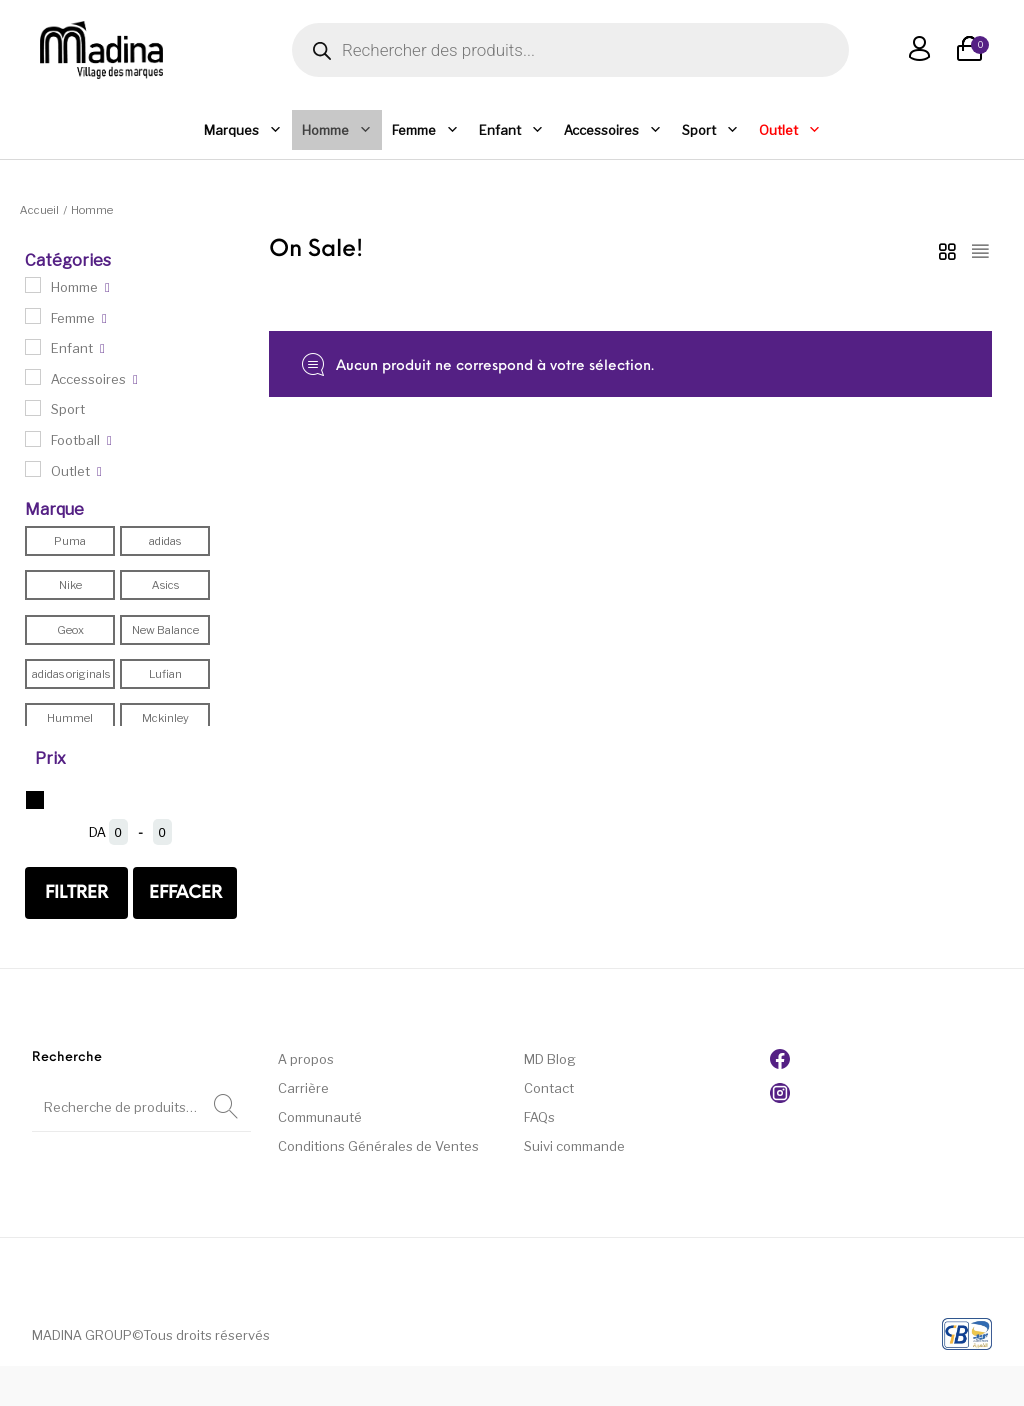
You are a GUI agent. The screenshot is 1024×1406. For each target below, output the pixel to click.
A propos (306, 1059)
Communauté (320, 1117)
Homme (337, 130)
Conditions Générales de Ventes (378, 1146)
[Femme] (33, 316)
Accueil (39, 210)
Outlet (790, 130)
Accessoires (613, 130)
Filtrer (76, 893)
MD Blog (550, 1059)
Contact (549, 1088)
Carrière (303, 1088)
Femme (425, 130)
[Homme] (33, 285)
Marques (243, 130)
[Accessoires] (33, 377)
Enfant (511, 130)
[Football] (33, 439)
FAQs (539, 1117)
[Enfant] (33, 347)
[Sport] (33, 408)
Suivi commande (574, 1146)
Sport (710, 130)
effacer (185, 893)
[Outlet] (33, 469)
